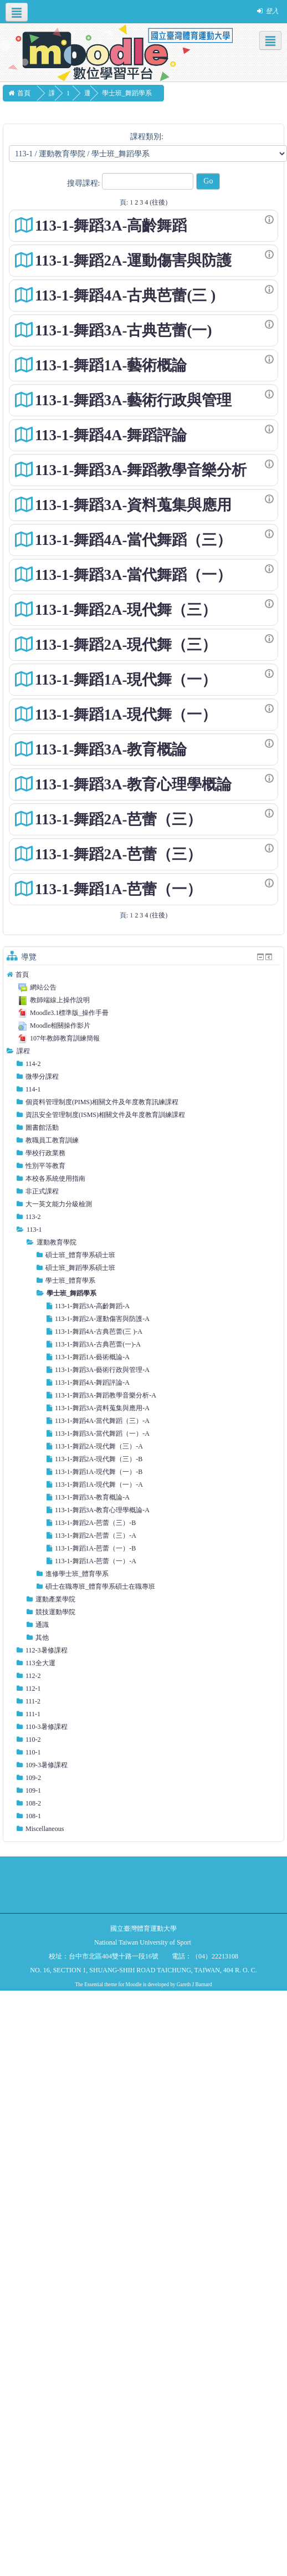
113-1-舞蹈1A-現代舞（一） (126, 679)
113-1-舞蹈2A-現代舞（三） (126, 609)
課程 (23, 1051)
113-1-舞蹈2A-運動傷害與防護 (133, 260)
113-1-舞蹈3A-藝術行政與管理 (133, 400)
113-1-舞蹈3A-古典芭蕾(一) (123, 330)
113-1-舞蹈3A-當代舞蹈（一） (133, 575)
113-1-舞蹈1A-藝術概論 (111, 365)
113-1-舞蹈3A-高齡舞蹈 (111, 225)
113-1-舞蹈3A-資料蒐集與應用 (133, 505)
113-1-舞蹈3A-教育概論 (111, 749)
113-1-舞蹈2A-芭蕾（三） (118, 819)
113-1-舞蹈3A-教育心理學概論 (133, 784)
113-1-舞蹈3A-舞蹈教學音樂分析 (141, 470)
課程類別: (146, 136)
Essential (93, 1984)
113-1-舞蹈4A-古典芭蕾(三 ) (125, 295)
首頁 (22, 974)
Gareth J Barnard (194, 1984)
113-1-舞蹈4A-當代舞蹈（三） (133, 540)
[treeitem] (143, 974)
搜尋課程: (84, 183)
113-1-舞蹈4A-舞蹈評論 (111, 435)
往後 (158, 202)
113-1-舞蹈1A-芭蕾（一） (118, 889)
